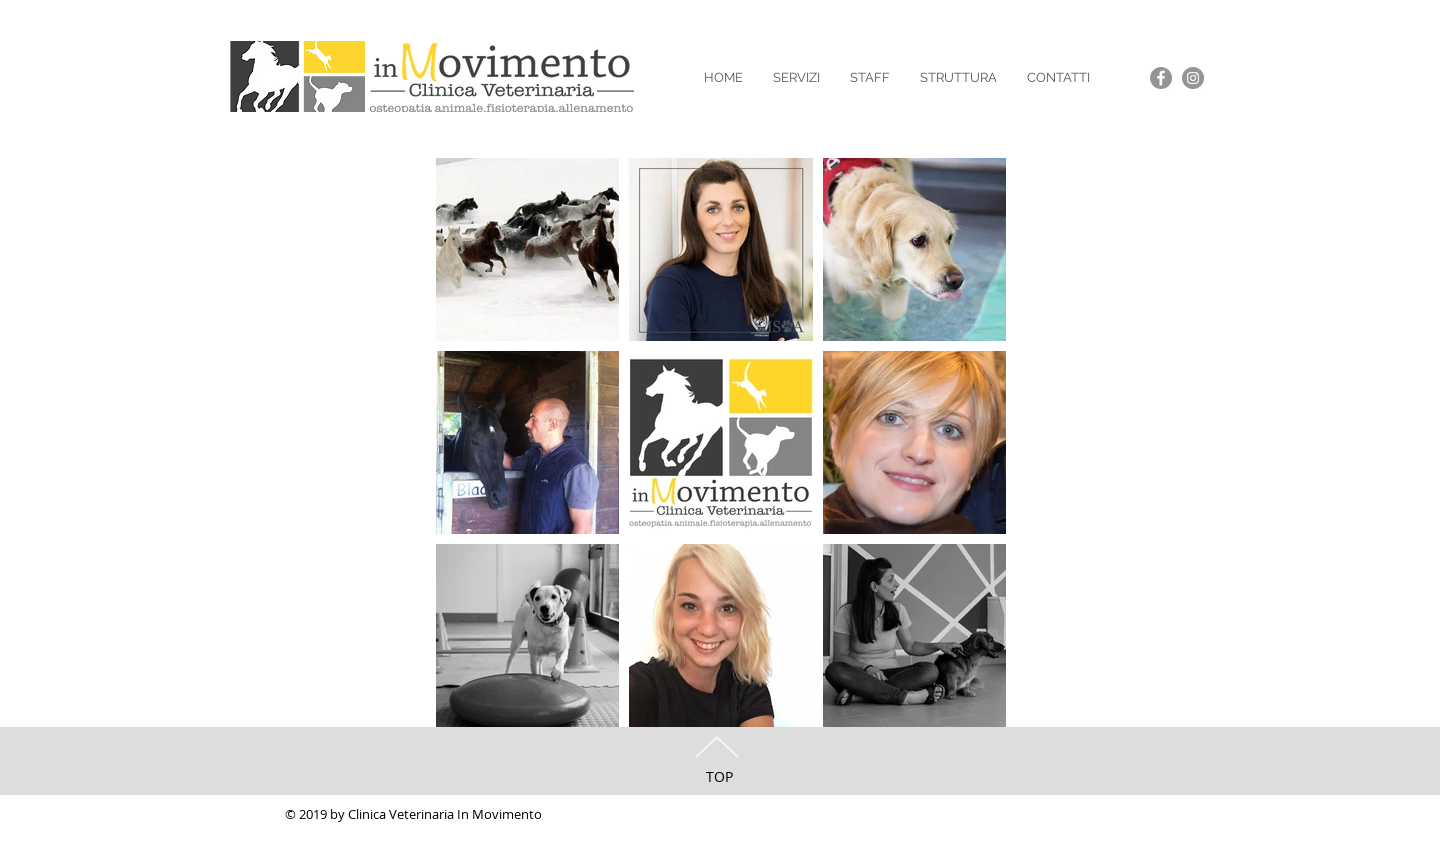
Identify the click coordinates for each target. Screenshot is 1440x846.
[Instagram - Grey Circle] (1193, 78)
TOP (719, 776)
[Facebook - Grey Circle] (1161, 78)
